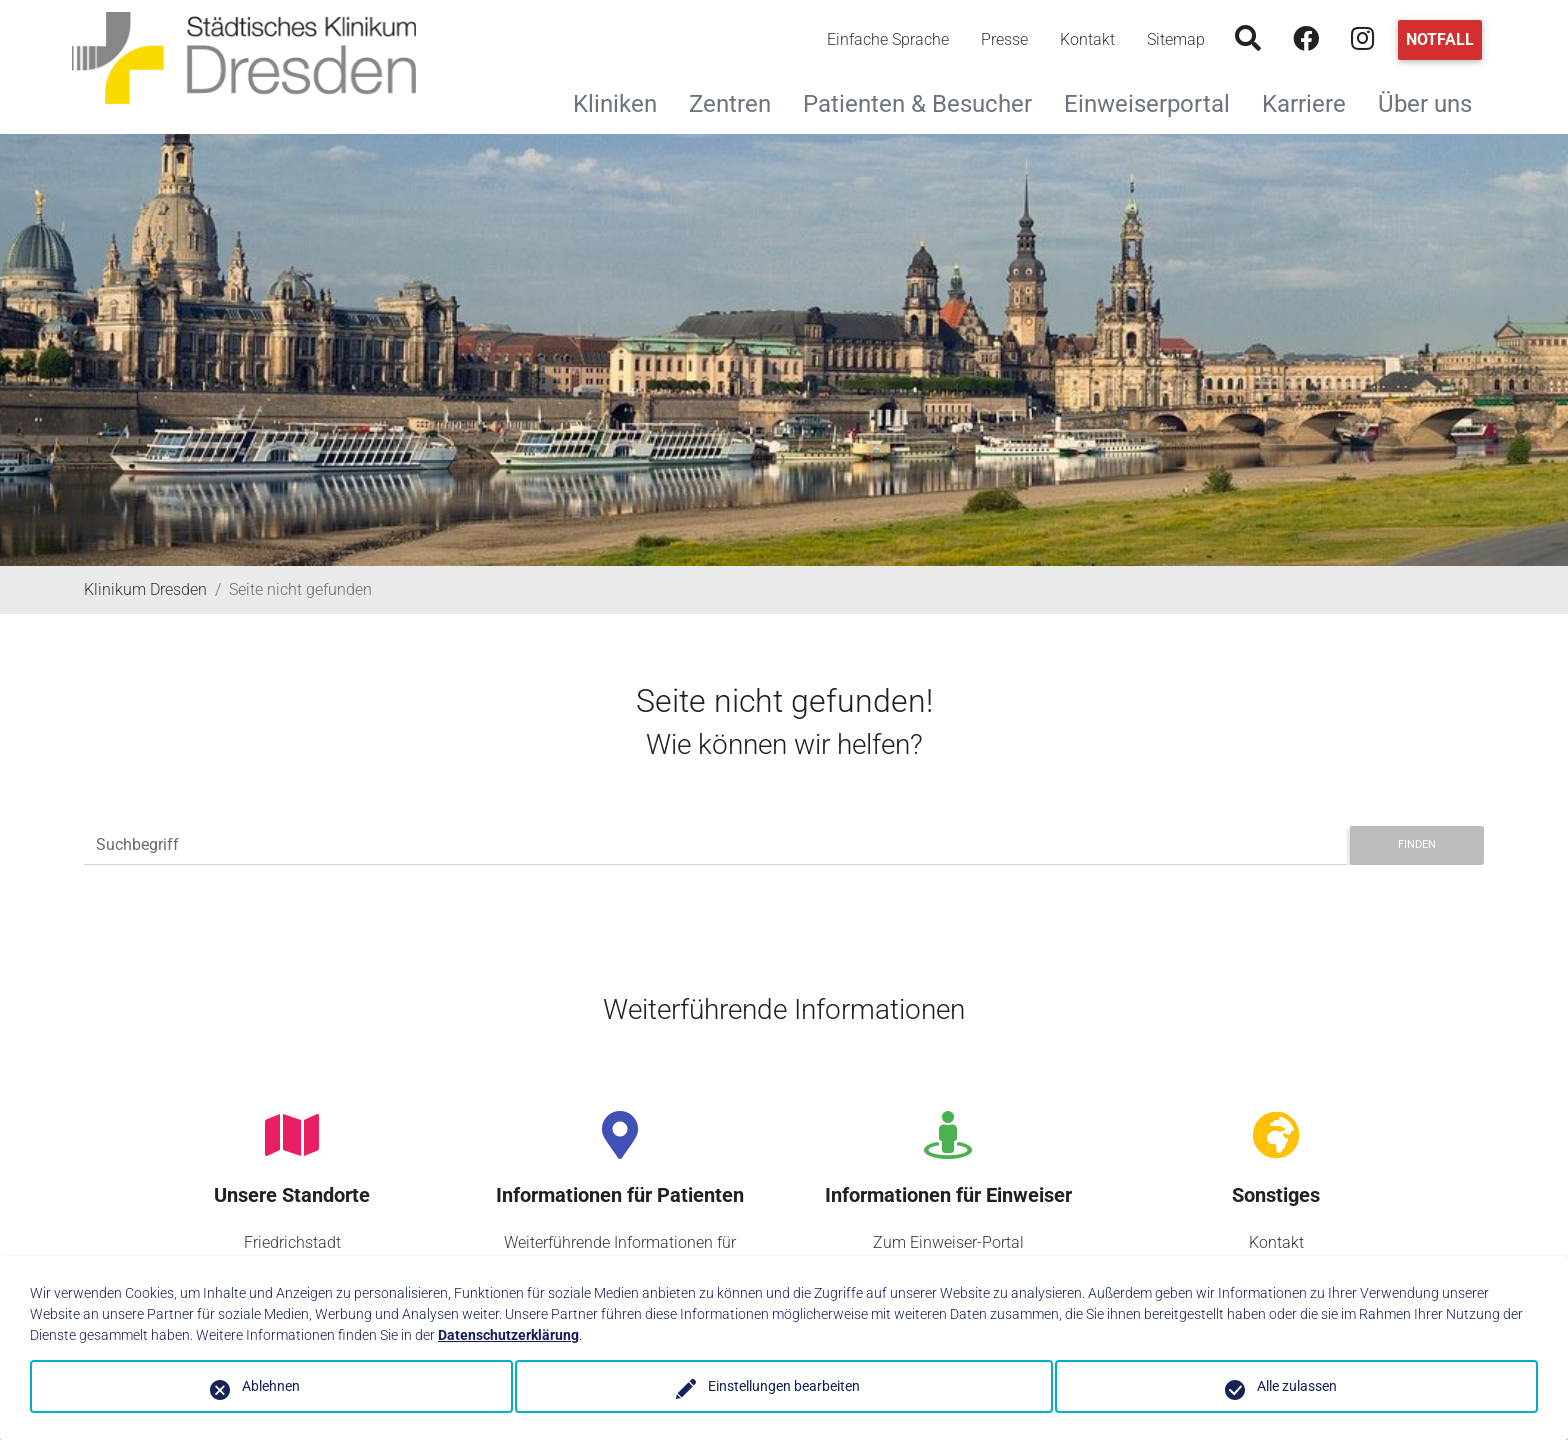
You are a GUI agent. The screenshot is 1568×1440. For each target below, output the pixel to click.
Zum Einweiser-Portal (948, 1242)
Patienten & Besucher (925, 101)
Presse (1004, 39)
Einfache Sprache (888, 39)
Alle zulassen (1297, 1386)
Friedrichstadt (292, 1242)
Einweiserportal (1155, 101)
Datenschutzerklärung (508, 1335)
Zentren (738, 101)
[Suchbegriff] (715, 845)
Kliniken (623, 101)
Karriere (1312, 101)
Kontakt (1087, 39)
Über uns (1433, 101)
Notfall (1440, 39)
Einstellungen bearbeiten (784, 1386)
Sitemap (1176, 39)
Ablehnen (271, 1386)
